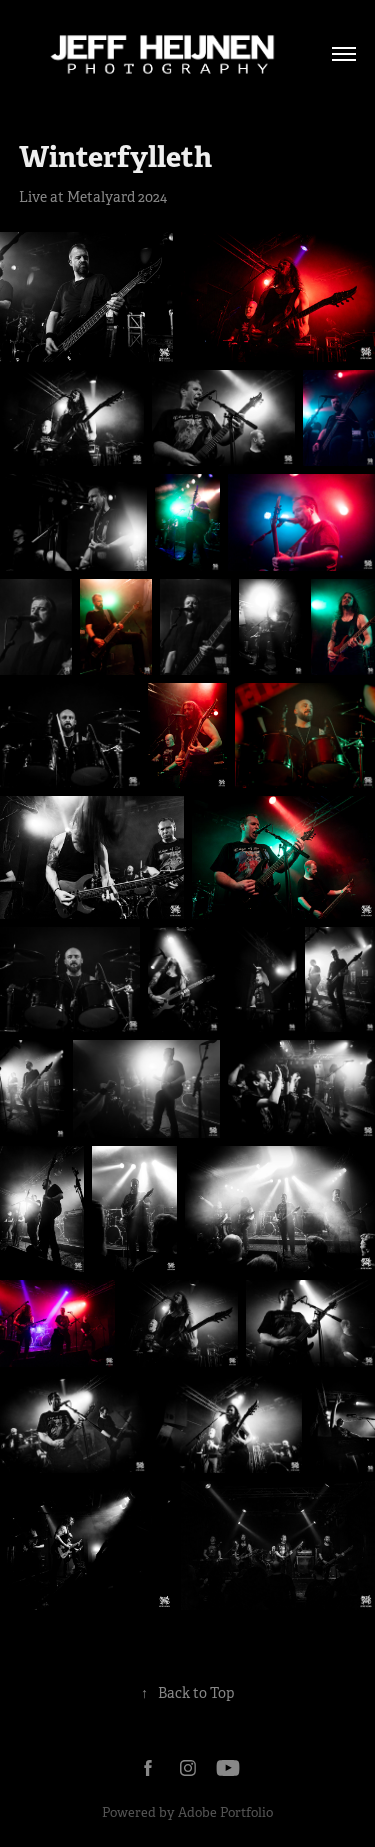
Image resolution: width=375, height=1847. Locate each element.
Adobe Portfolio (225, 1812)
